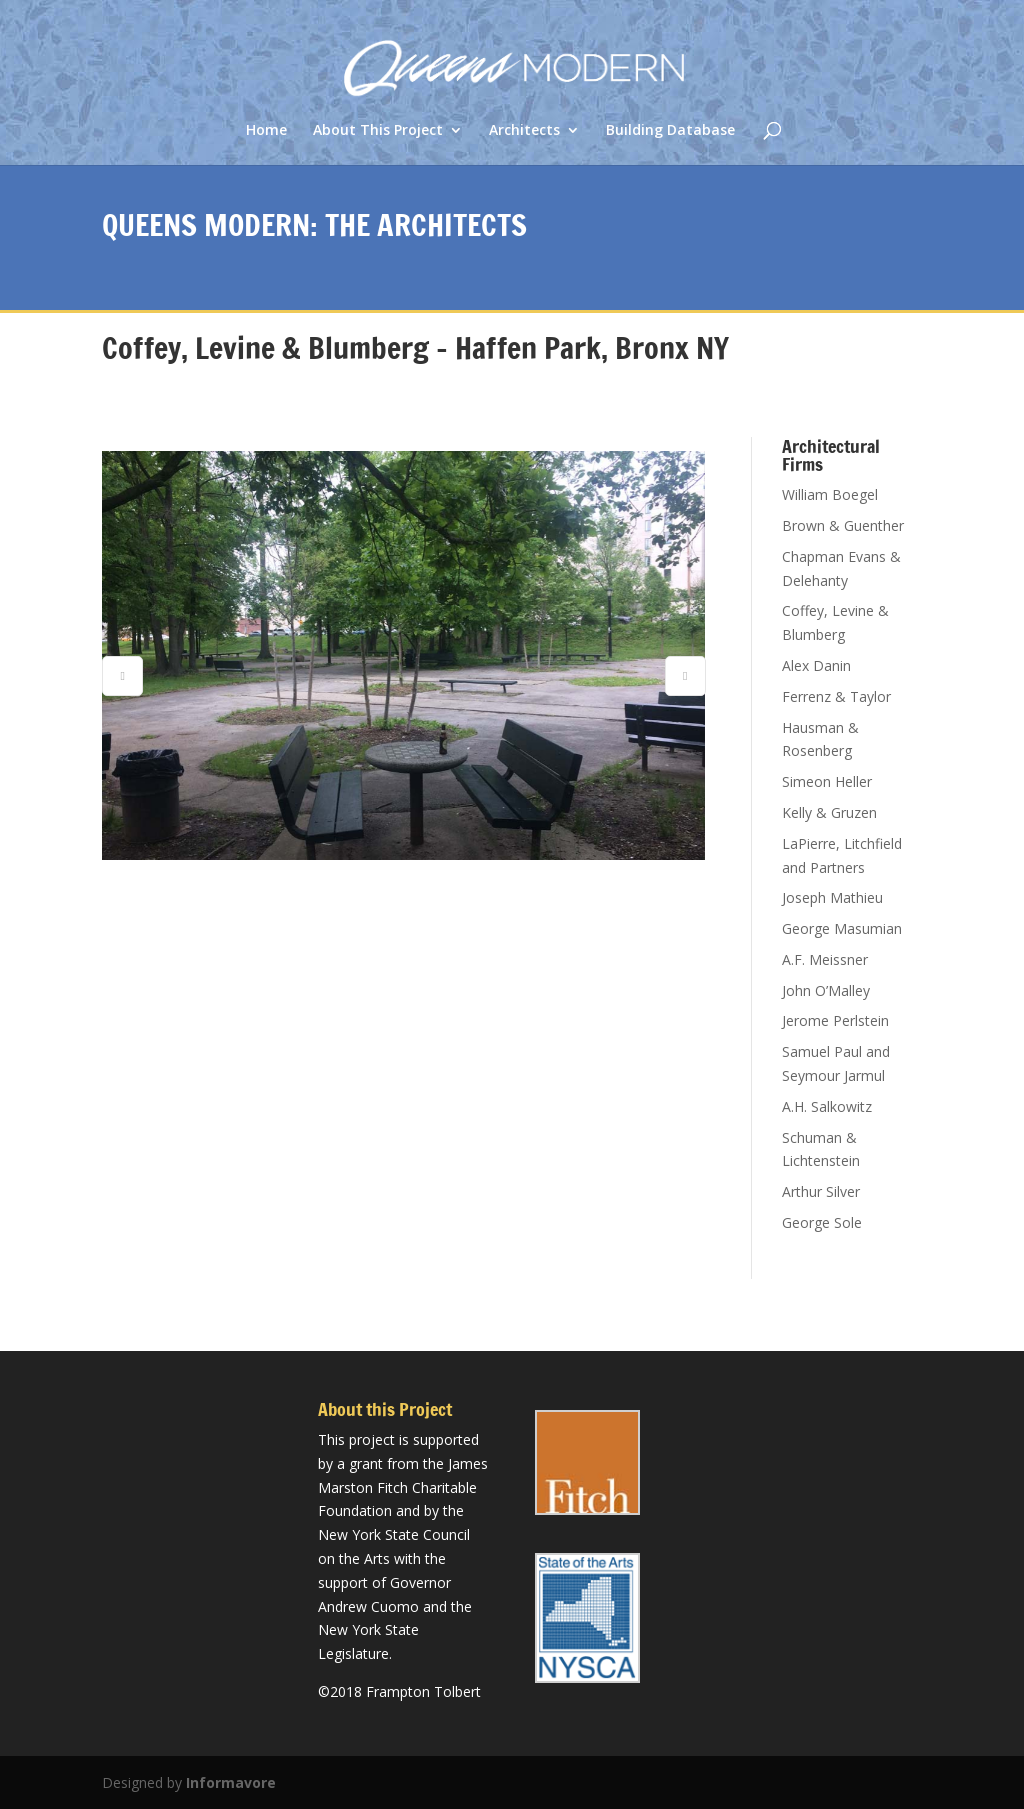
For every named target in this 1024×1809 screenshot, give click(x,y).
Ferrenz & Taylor (836, 696)
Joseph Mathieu (832, 897)
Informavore (231, 1782)
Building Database (670, 131)
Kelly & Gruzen (829, 812)
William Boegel (830, 494)
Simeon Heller (827, 781)
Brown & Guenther (843, 525)
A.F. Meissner (825, 959)
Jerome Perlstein (835, 1020)
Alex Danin (816, 665)
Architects (524, 131)
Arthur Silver (821, 1191)
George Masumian (842, 928)
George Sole (822, 1222)
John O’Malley (826, 990)
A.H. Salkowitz (827, 1106)
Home (266, 131)
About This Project (378, 131)
